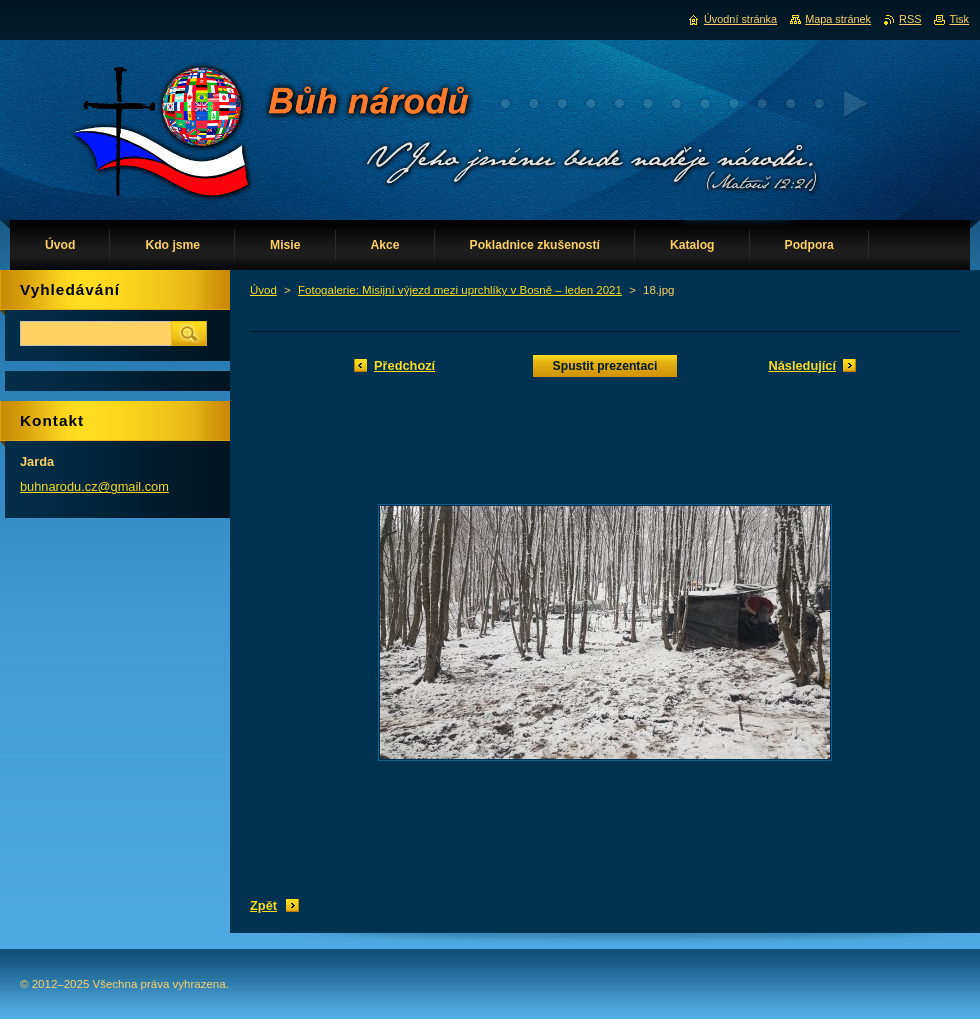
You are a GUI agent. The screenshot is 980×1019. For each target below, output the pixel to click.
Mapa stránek (838, 19)
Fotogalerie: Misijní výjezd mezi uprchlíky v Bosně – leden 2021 (460, 290)
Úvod (263, 290)
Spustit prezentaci (605, 366)
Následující (802, 365)
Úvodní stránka (740, 19)
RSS (910, 19)
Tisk (959, 19)
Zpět (263, 905)
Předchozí (404, 365)
